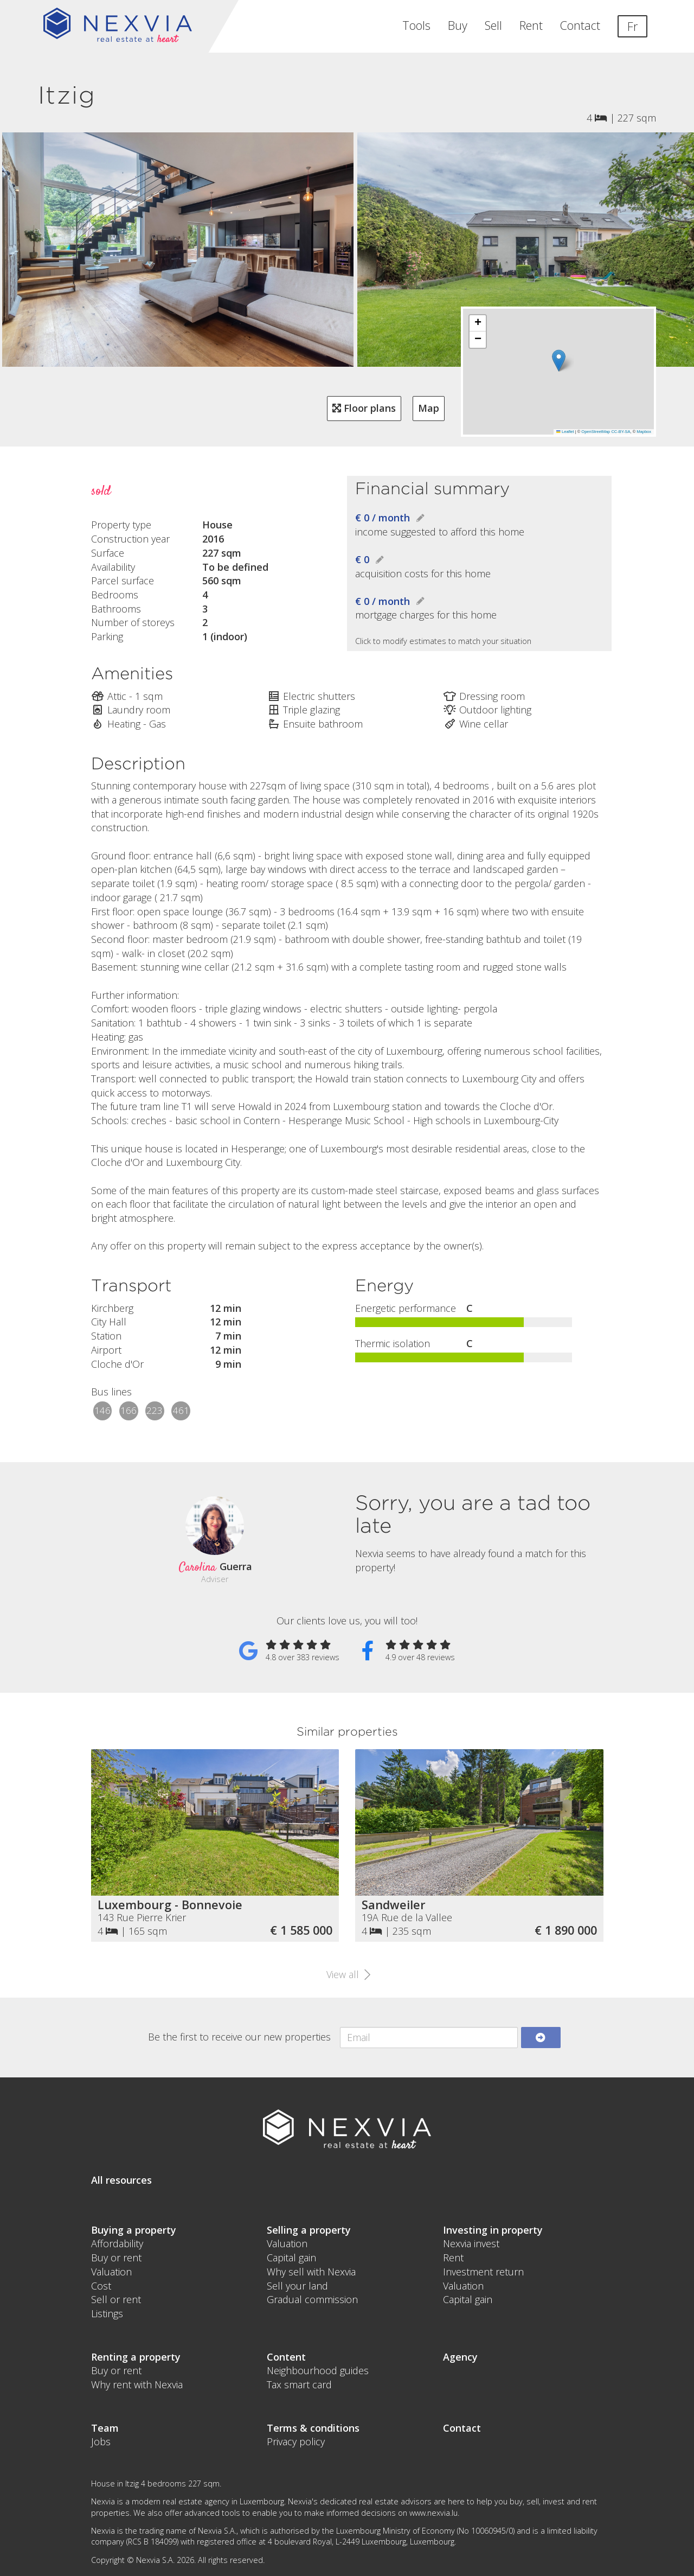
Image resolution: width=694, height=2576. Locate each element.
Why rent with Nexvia (137, 2384)
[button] (559, 360)
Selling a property (309, 2229)
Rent (531, 25)
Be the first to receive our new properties (239, 2036)
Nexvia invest (471, 2243)
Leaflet (565, 431)
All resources (121, 2179)
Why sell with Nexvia (311, 2271)
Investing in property (493, 2229)
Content (286, 2356)
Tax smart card (299, 2384)
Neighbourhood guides (318, 2370)
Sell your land (297, 2285)
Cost (101, 2285)
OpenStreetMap (595, 431)
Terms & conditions (313, 2427)
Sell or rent (116, 2299)
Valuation (111, 2271)
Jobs (101, 2441)
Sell (493, 25)
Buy (457, 25)
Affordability (117, 2243)
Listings (107, 2313)
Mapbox (644, 431)
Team (105, 2427)
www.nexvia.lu (433, 2513)
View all (347, 1974)
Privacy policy (296, 2441)
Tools (416, 25)
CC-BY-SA (620, 431)
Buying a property (133, 2229)
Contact (580, 25)
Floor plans (364, 408)
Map (428, 408)
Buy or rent (116, 2257)
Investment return (483, 2271)
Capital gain (291, 2257)
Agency (460, 2356)
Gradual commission (312, 2299)
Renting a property (136, 2356)
